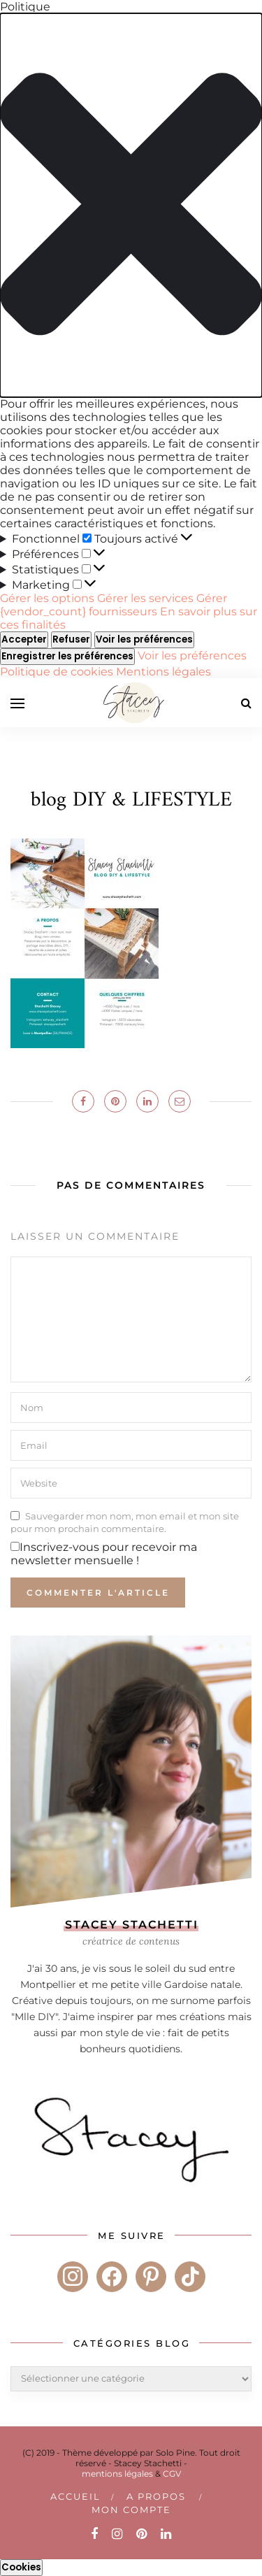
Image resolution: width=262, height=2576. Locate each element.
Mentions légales (163, 671)
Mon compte (131, 2509)
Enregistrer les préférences (67, 656)
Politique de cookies (58, 671)
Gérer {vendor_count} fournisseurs (113, 605)
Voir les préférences (144, 639)
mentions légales (117, 2473)
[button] (131, 205)
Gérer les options (47, 598)
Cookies (21, 2567)
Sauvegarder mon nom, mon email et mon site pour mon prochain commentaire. (124, 1522)
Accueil (75, 2496)
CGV (172, 2473)
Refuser (71, 639)
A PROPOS (156, 2496)
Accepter (24, 639)
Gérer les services (145, 598)
